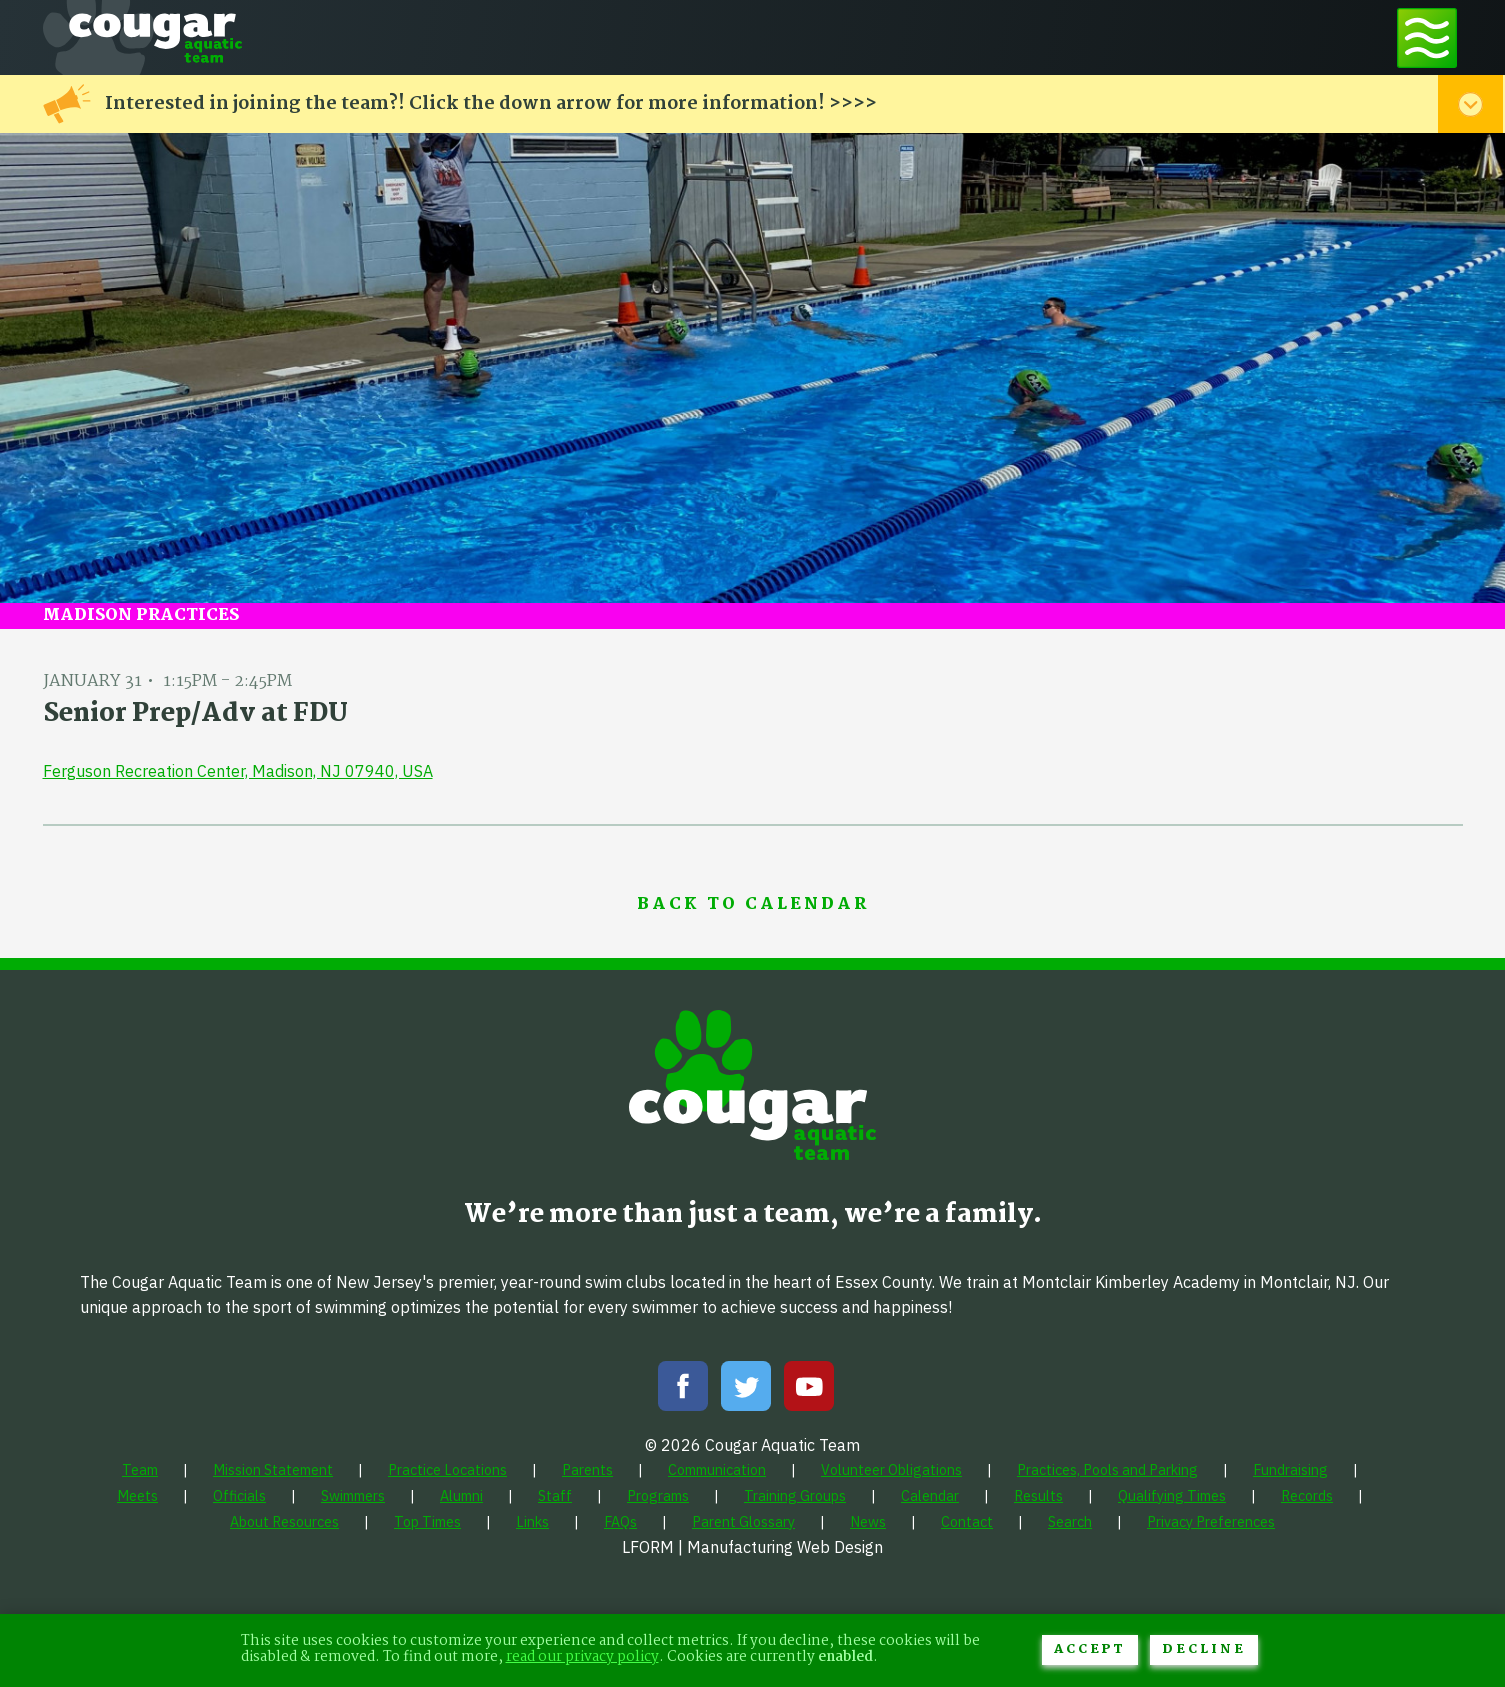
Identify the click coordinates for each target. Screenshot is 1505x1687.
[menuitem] (140, 1469)
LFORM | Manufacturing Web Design (752, 1547)
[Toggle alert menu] (1470, 104)
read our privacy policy (582, 1657)
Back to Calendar (753, 905)
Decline (1204, 1649)
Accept (1090, 1649)
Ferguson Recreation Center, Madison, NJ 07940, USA (238, 771)
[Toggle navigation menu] (1427, 37)
